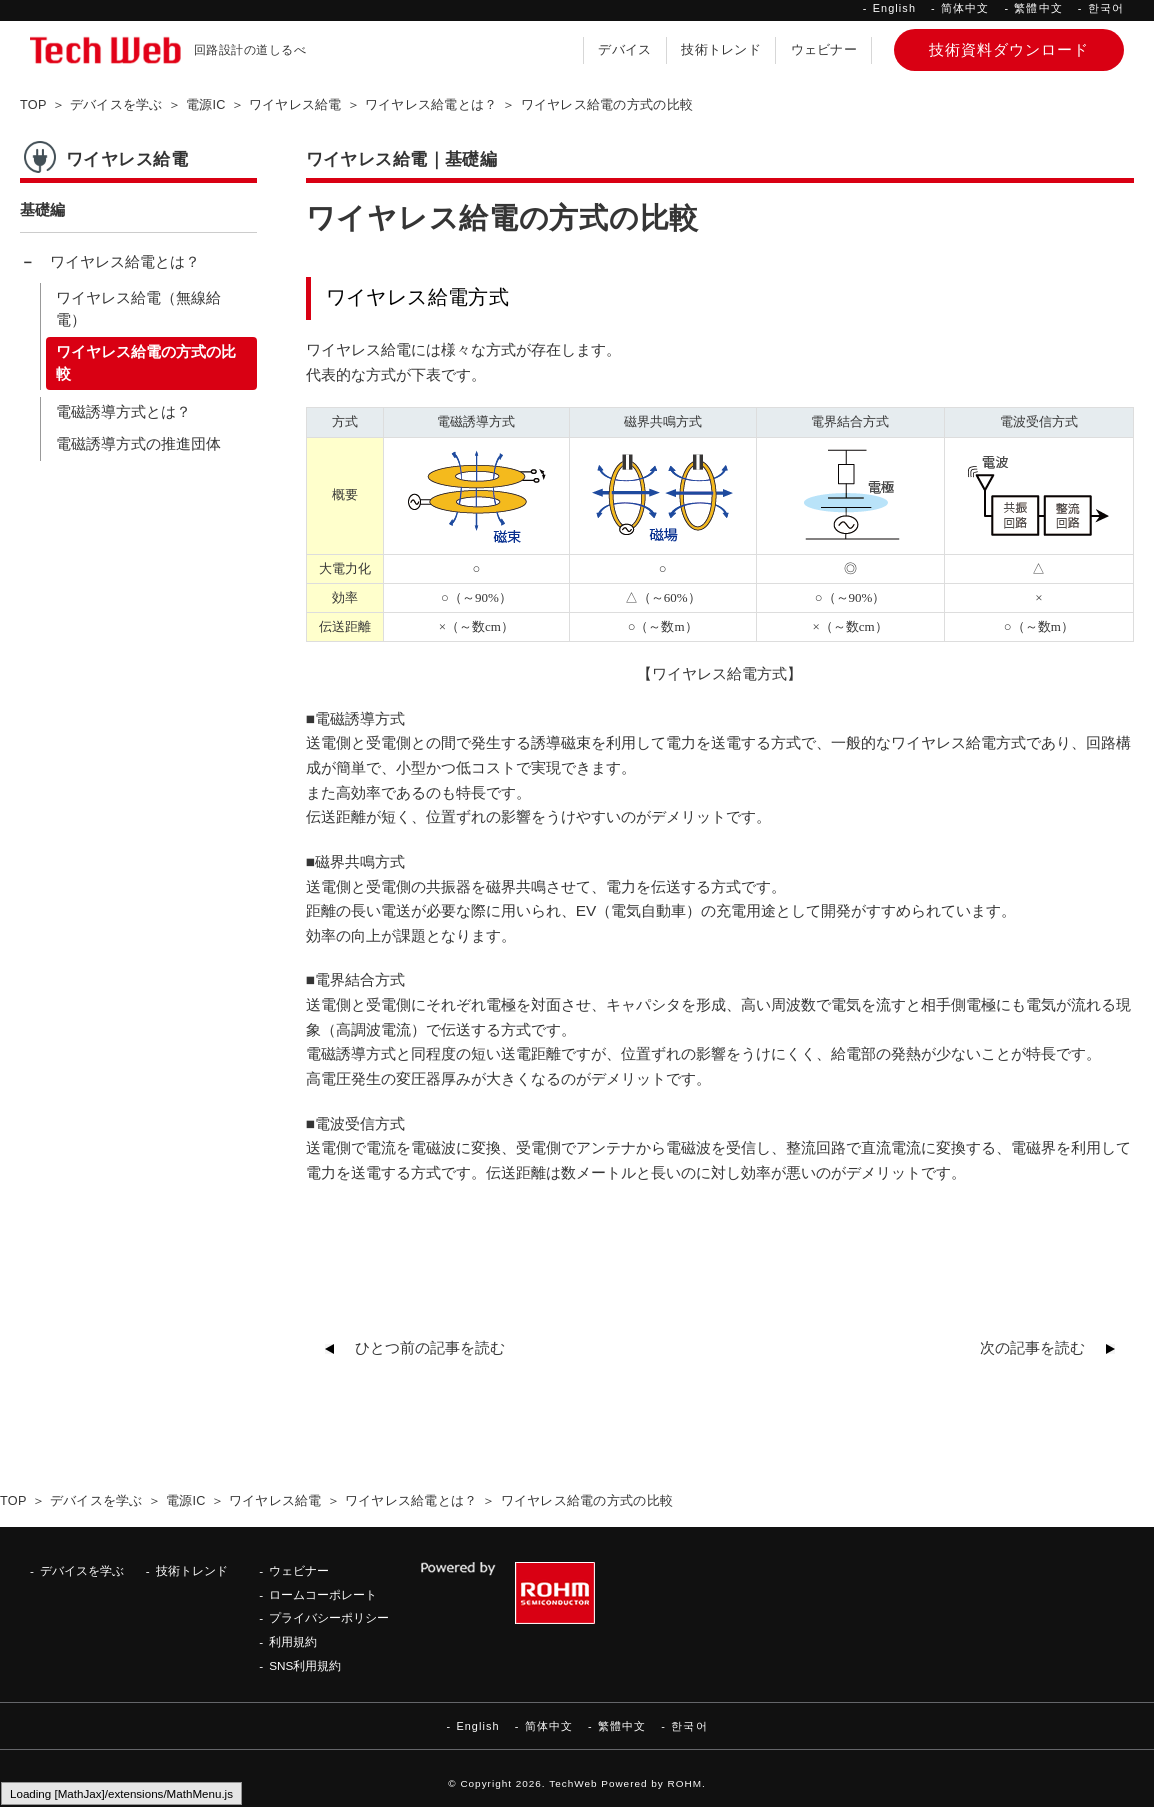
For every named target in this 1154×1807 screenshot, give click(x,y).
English (894, 8)
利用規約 (293, 1641)
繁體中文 (1038, 8)
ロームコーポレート (323, 1594)
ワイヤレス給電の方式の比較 (146, 363)
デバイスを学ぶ (82, 1570)
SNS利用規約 (305, 1665)
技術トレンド (721, 50)
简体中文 (965, 8)
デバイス (624, 50)
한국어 (1106, 8)
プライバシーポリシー (329, 1617)
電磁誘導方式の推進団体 (138, 444)
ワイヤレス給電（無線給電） (138, 309)
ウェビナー (824, 50)
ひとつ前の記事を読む (430, 1348)
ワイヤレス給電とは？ (125, 262)
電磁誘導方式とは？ (123, 412)
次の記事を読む (1032, 1348)
